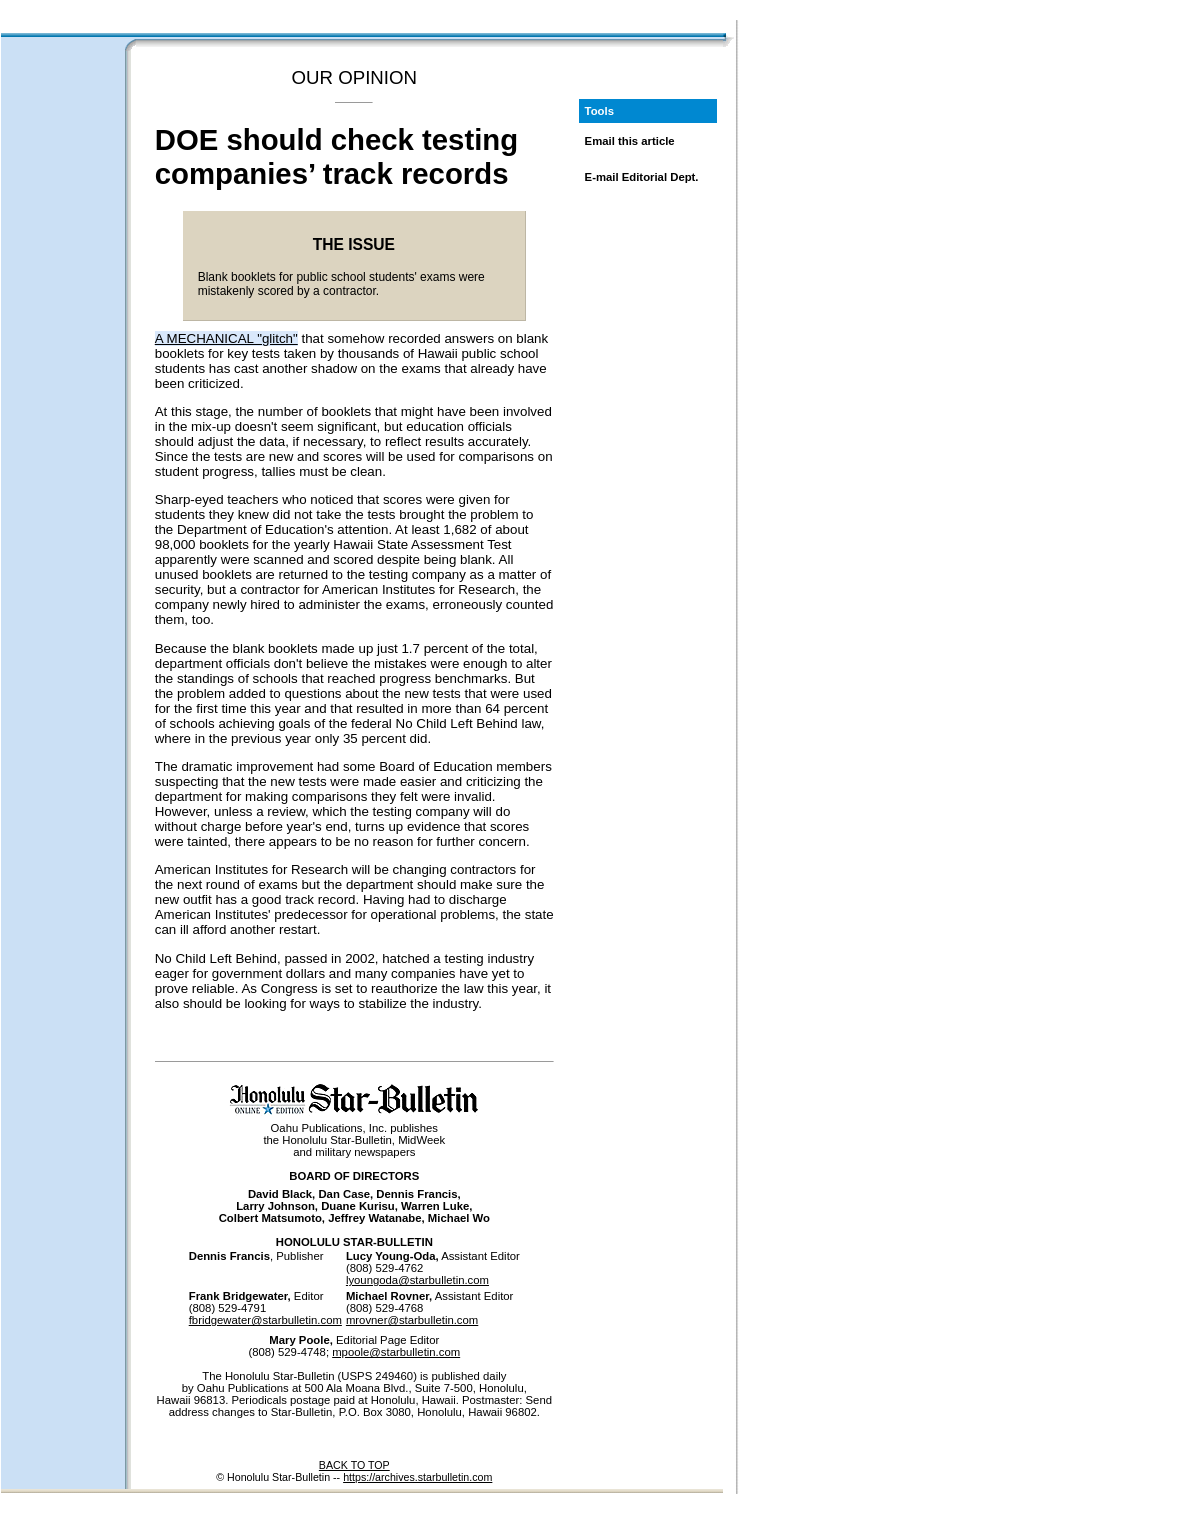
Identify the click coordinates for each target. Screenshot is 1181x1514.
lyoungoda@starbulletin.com (417, 1280)
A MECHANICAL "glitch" (226, 338)
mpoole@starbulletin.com (396, 1352)
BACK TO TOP (354, 1465)
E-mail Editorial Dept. (642, 177)
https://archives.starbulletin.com (417, 1477)
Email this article (630, 141)
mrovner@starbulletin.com (412, 1320)
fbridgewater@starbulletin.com (265, 1320)
